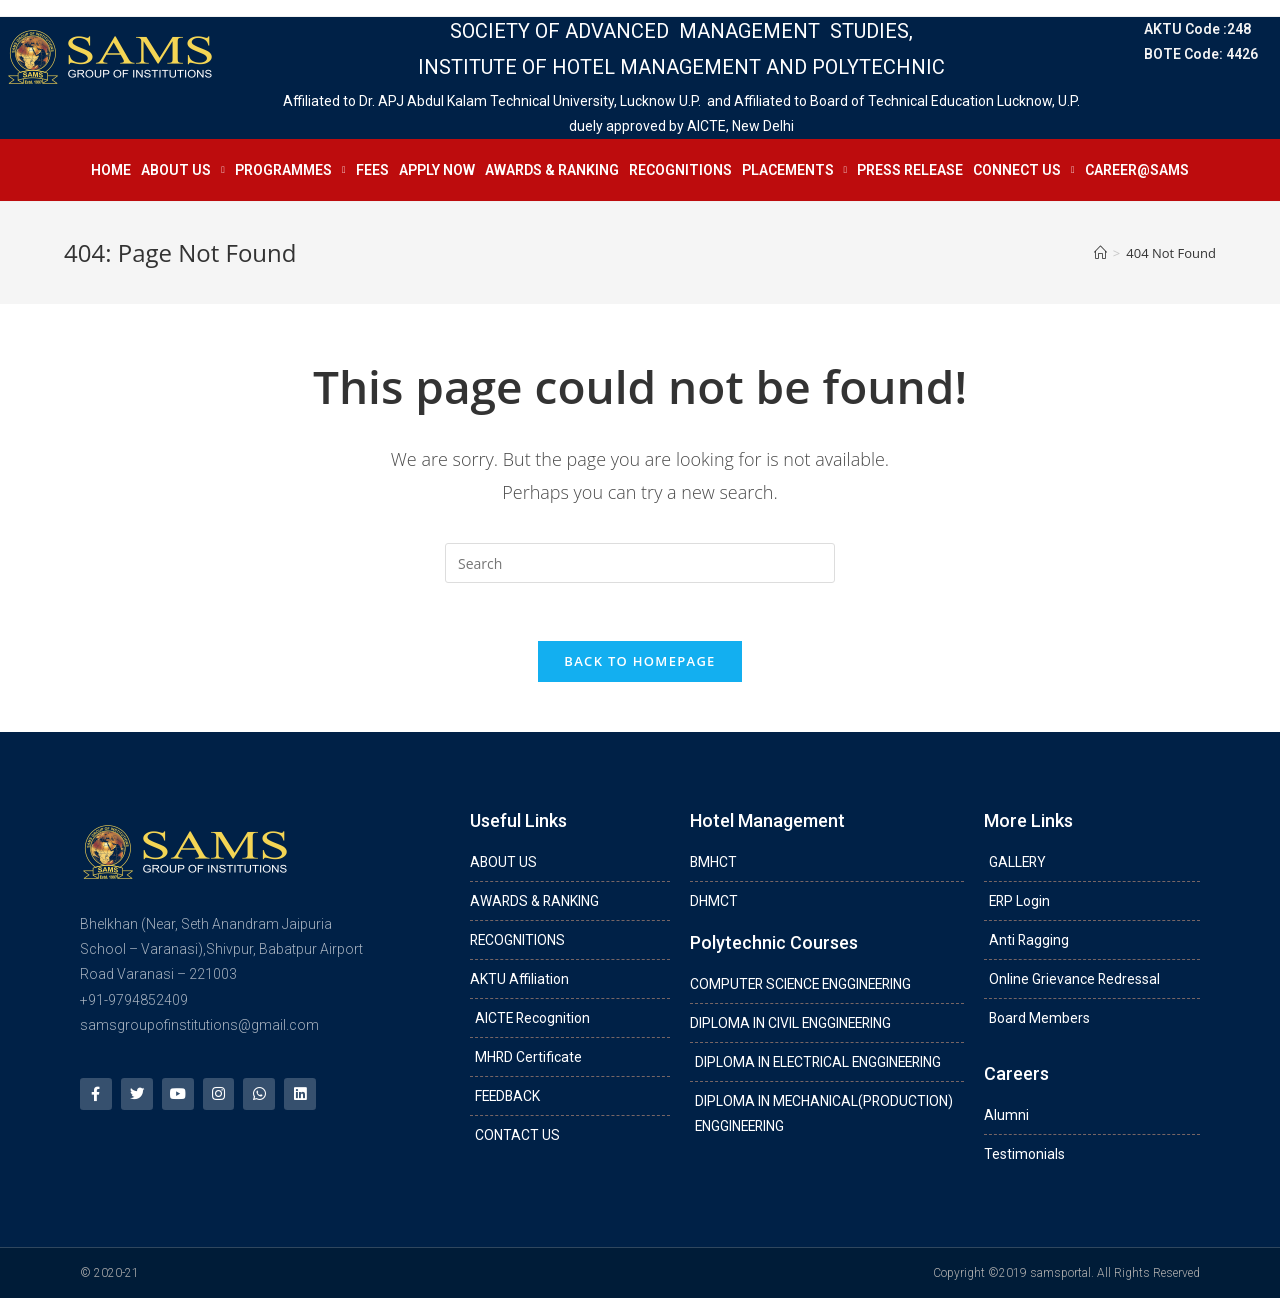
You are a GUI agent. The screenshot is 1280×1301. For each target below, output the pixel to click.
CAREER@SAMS (1137, 170)
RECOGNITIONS (680, 170)
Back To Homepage (639, 663)
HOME (111, 170)
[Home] (1100, 253)
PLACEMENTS (795, 170)
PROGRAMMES (290, 170)
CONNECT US (1024, 170)
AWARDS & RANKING (552, 170)
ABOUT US (183, 170)
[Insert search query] (640, 563)
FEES (372, 170)
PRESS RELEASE (910, 170)
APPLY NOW (437, 170)
